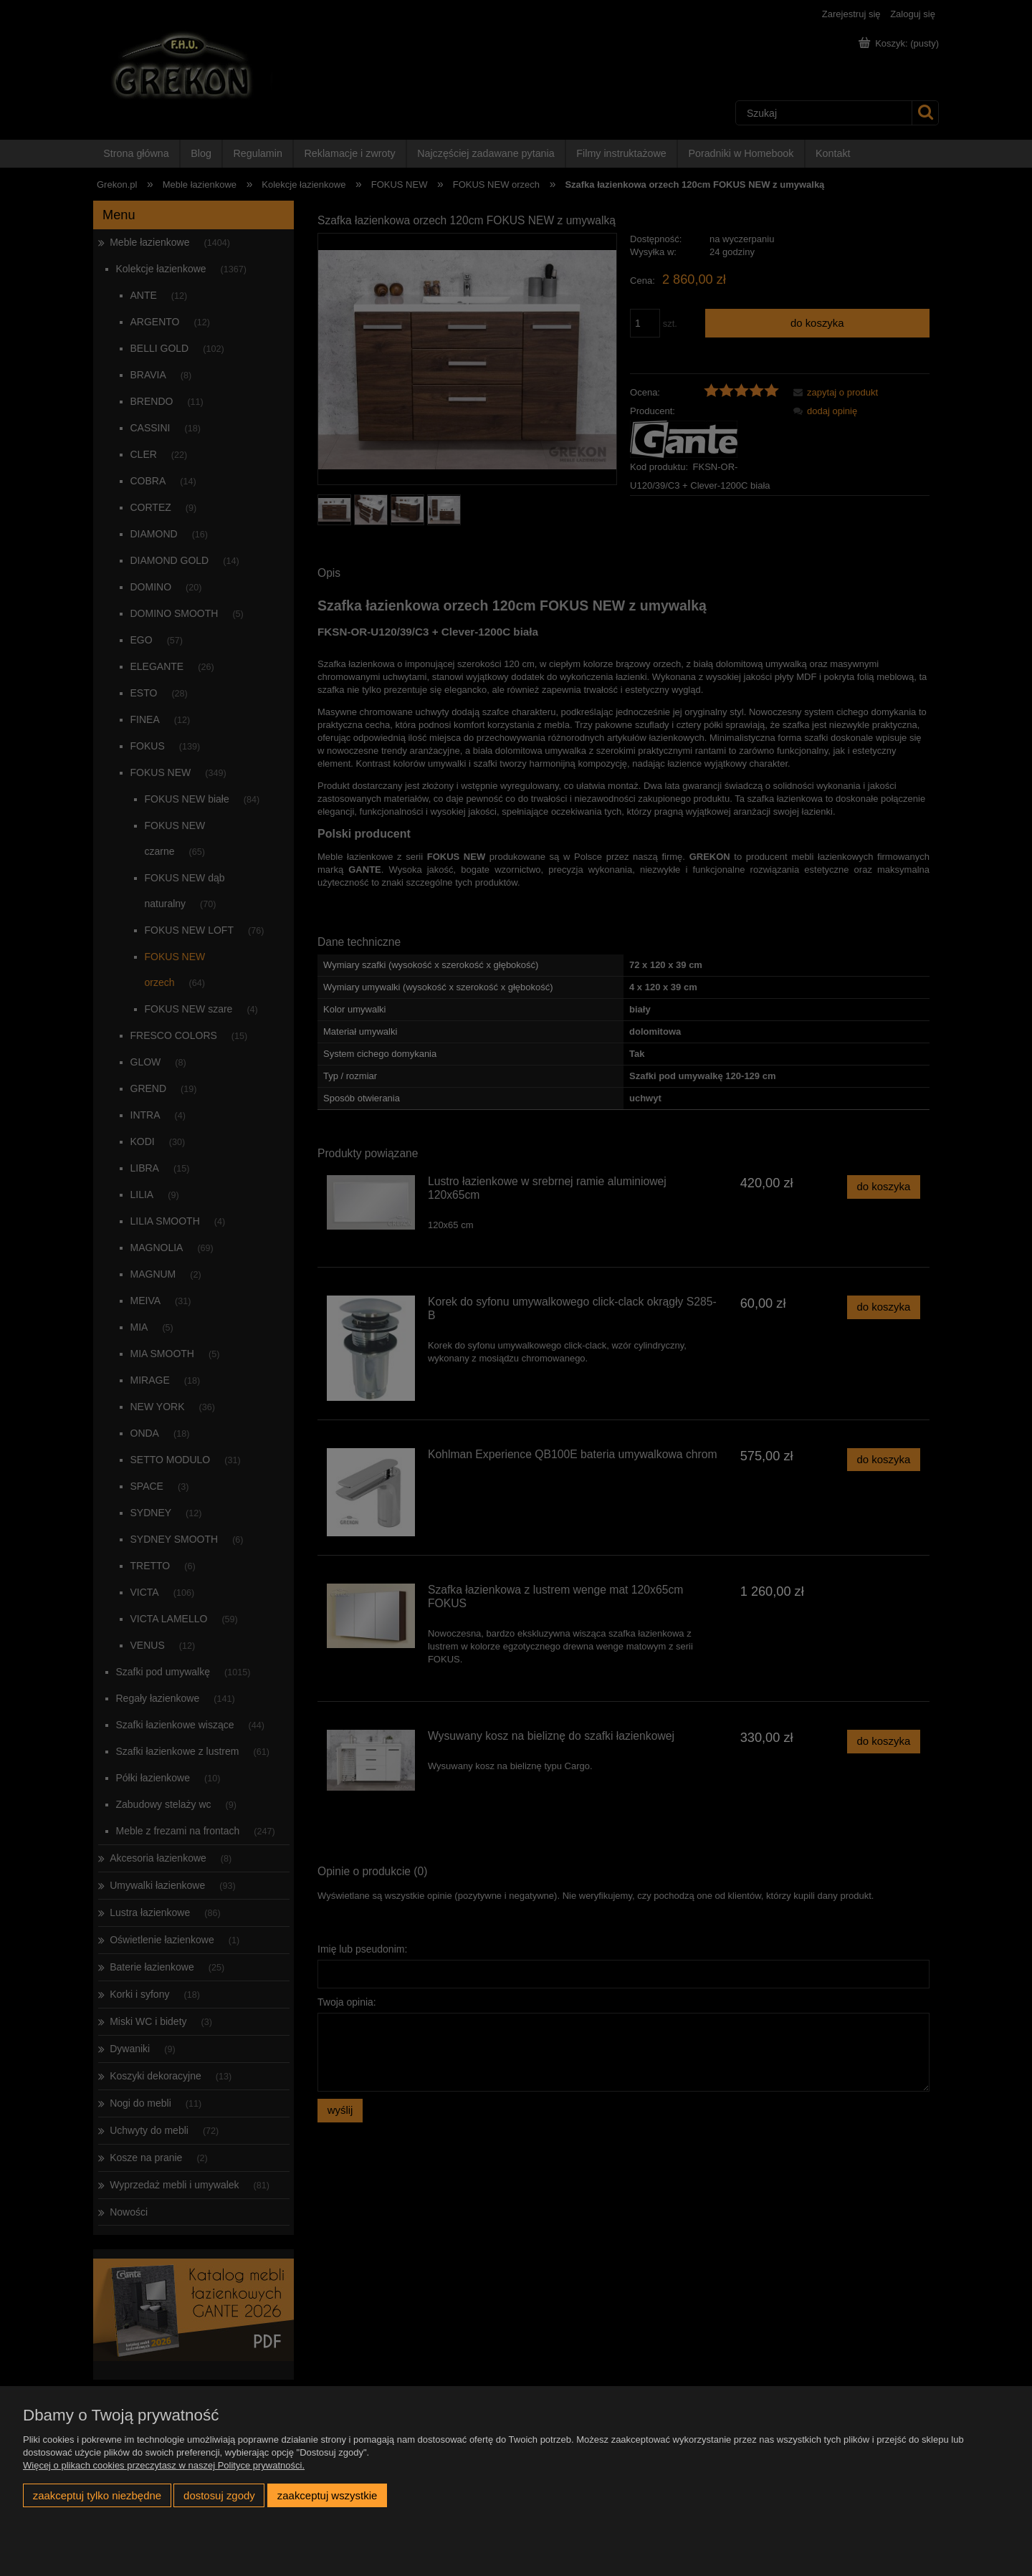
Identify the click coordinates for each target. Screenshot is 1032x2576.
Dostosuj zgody (219, 2495)
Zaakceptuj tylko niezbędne (97, 2495)
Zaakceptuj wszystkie (327, 2495)
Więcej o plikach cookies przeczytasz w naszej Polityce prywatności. (164, 2465)
